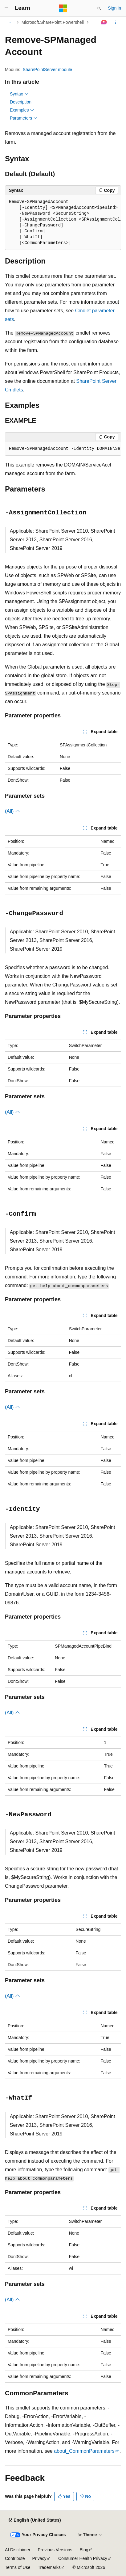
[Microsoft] (63, 8)
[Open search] (99, 8)
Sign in (114, 8)
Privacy (39, 2558)
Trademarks (49, 2567)
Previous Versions (55, 2549)
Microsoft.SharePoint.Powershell (53, 22)
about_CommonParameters (84, 2451)
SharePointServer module (47, 69)
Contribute (15, 2558)
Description (20, 101)
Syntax (19, 93)
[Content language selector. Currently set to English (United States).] (34, 2520)
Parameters (24, 118)
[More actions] (115, 22)
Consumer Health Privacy (82, 2558)
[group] (63, 222)
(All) (12, 811)
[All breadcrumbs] (10, 22)
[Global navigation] (6, 8)
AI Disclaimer (17, 2549)
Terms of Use (17, 2567)
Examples (22, 110)
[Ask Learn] (104, 22)
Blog (84, 2549)
